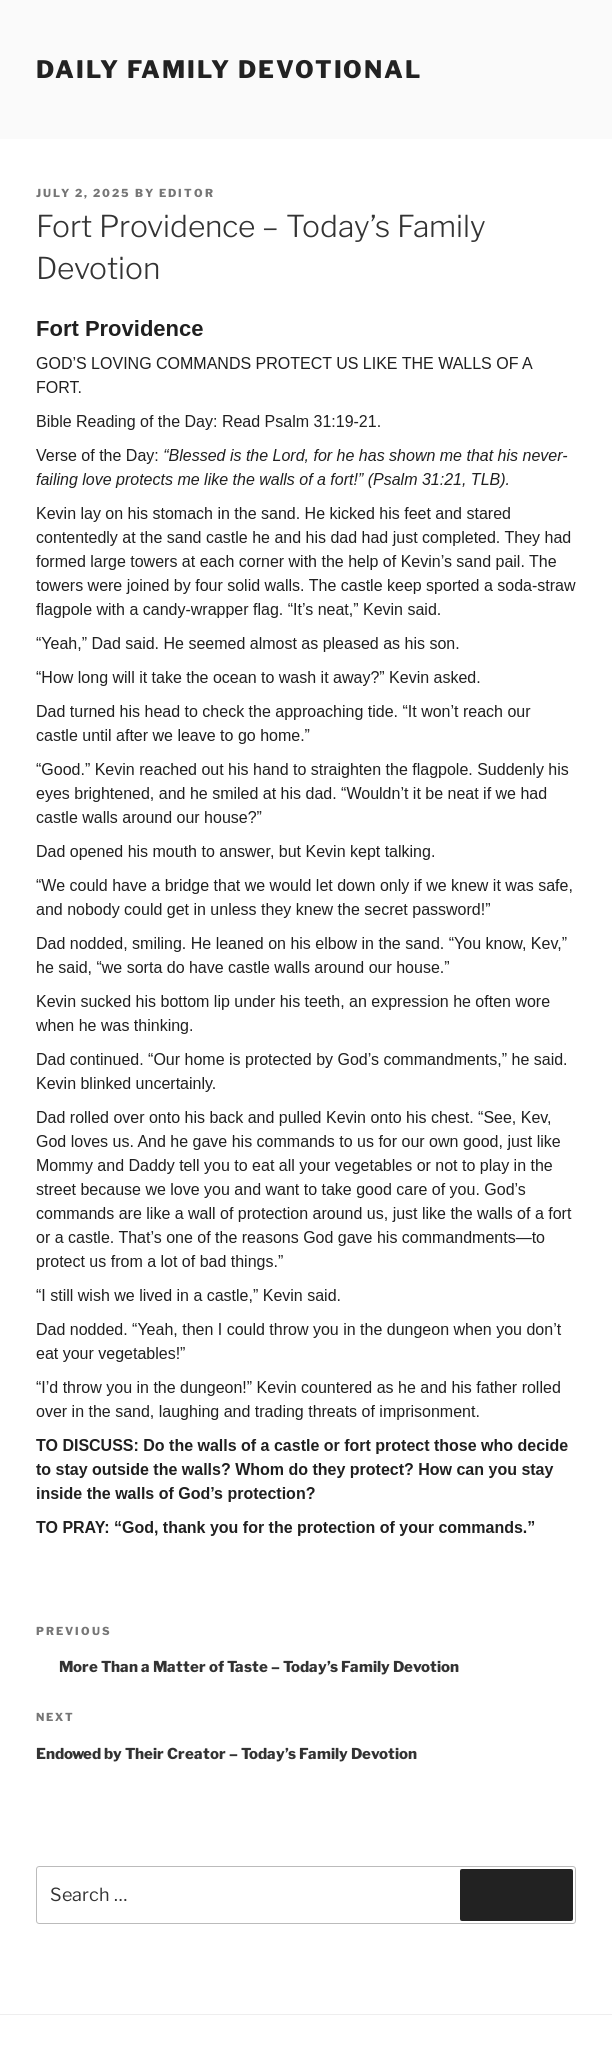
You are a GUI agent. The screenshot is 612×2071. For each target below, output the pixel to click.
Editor (187, 193)
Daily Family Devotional (229, 69)
